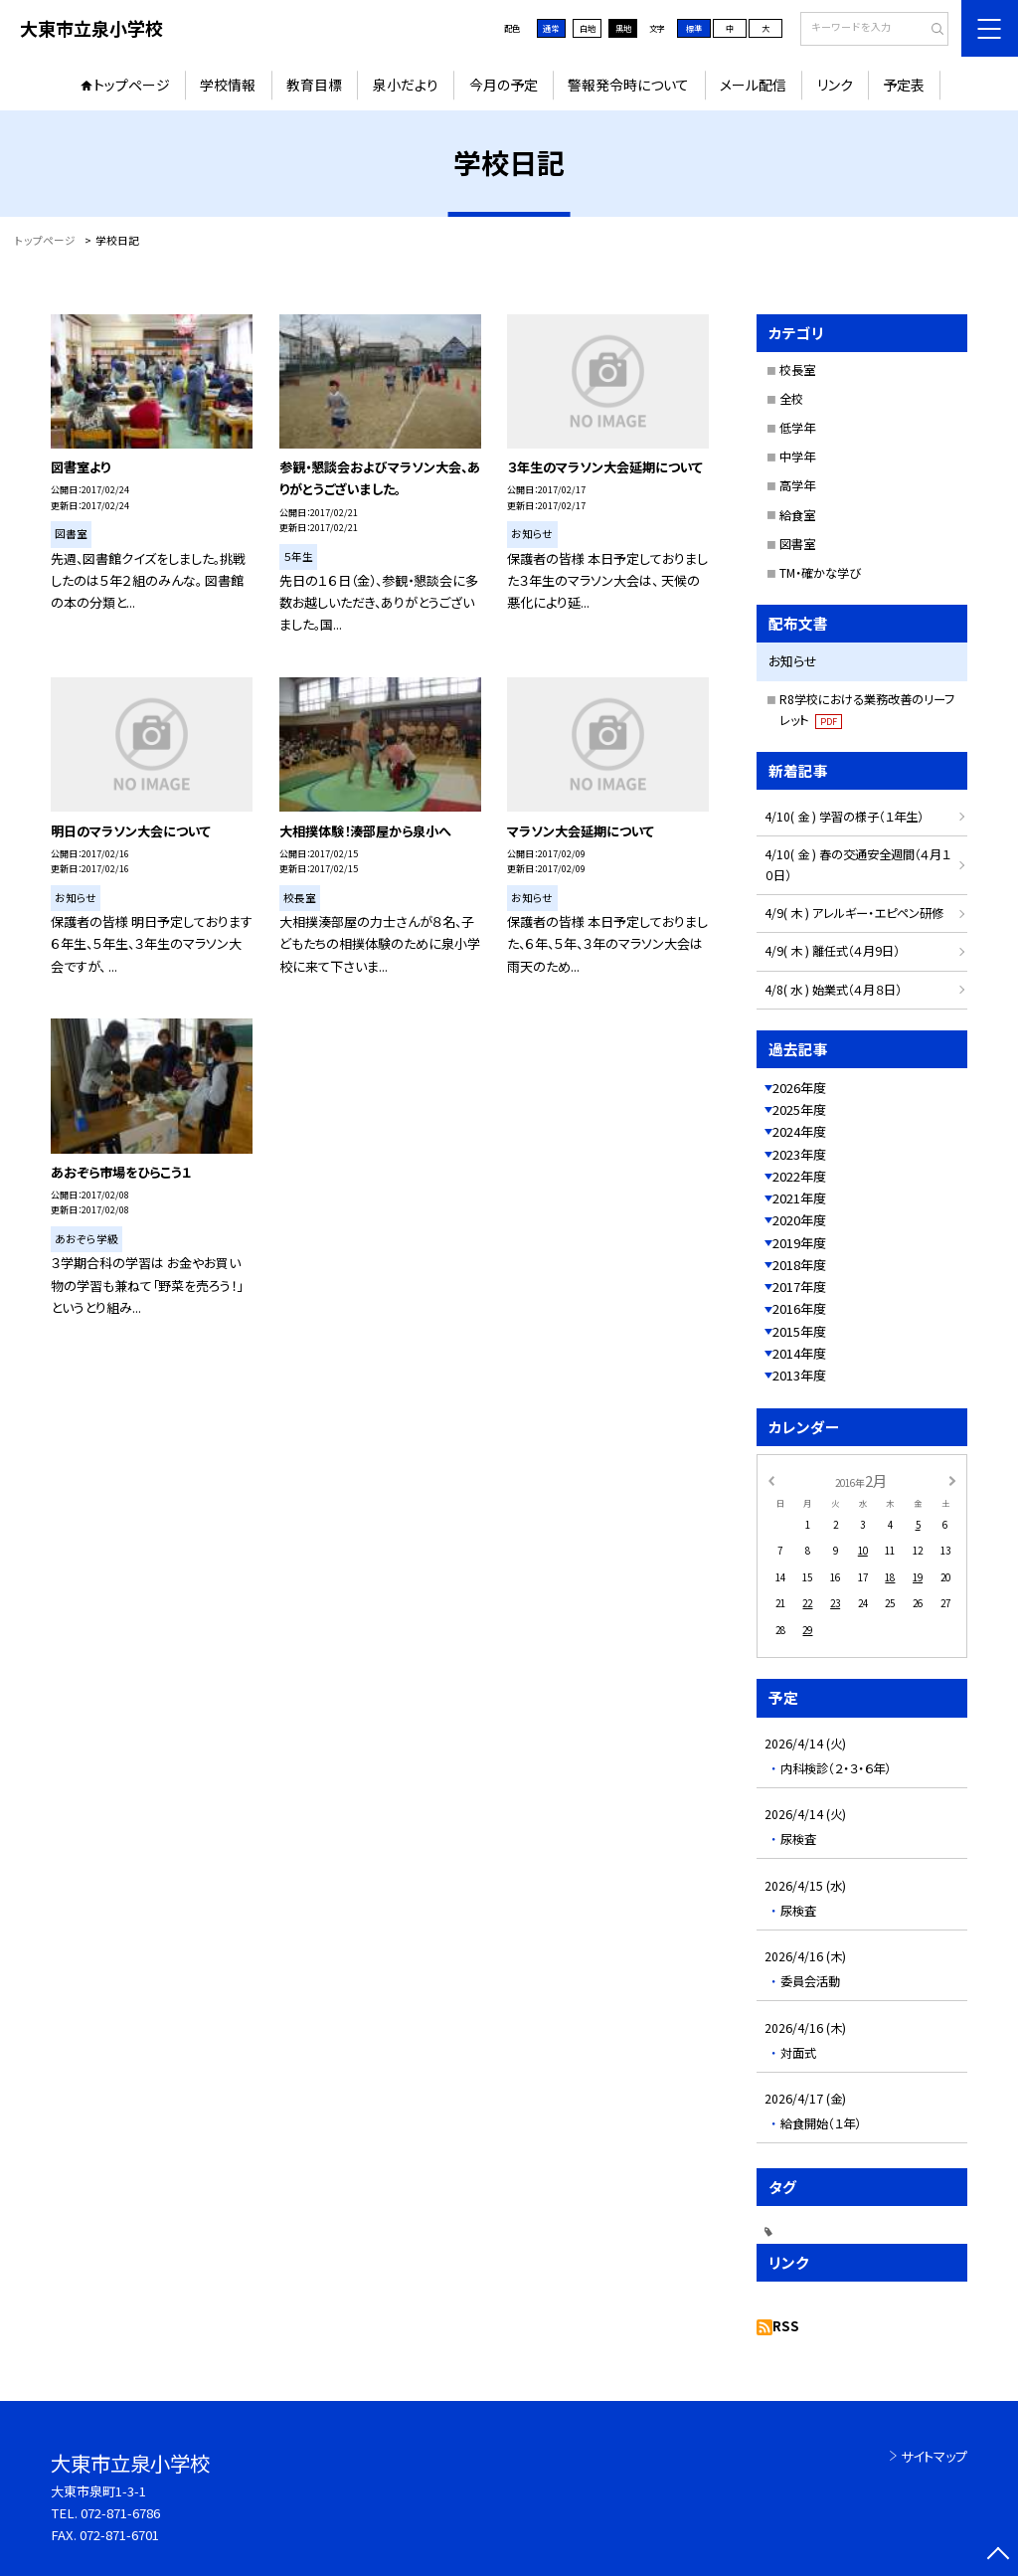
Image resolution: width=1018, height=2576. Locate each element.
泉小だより (405, 84)
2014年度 (799, 1353)
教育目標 (314, 84)
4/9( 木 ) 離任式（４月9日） (832, 951)
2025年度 (799, 1109)
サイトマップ (934, 2456)
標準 (694, 28)
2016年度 (799, 1308)
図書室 (797, 544)
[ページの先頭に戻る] (997, 2555)
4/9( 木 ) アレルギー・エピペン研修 (853, 913)
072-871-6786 (120, 2512)
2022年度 (799, 1176)
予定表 (904, 84)
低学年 (797, 428)
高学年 (797, 485)
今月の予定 (503, 84)
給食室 (797, 515)
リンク (835, 84)
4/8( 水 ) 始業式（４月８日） (833, 990)
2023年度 (799, 1154)
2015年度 (799, 1331)
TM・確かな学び (820, 573)
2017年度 (799, 1286)
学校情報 (227, 84)
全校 (791, 399)
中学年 (797, 456)
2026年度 (799, 1087)
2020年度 (799, 1219)
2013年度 (799, 1375)
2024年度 (799, 1131)
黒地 (623, 28)
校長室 (797, 370)
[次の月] (952, 1480)
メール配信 (753, 84)
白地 (587, 28)
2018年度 (799, 1264)
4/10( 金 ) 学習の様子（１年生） (844, 817)
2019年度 (799, 1242)
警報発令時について (628, 84)
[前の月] (770, 1480)
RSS (785, 2325)
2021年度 (799, 1198)
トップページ (131, 84)
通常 (551, 28)
